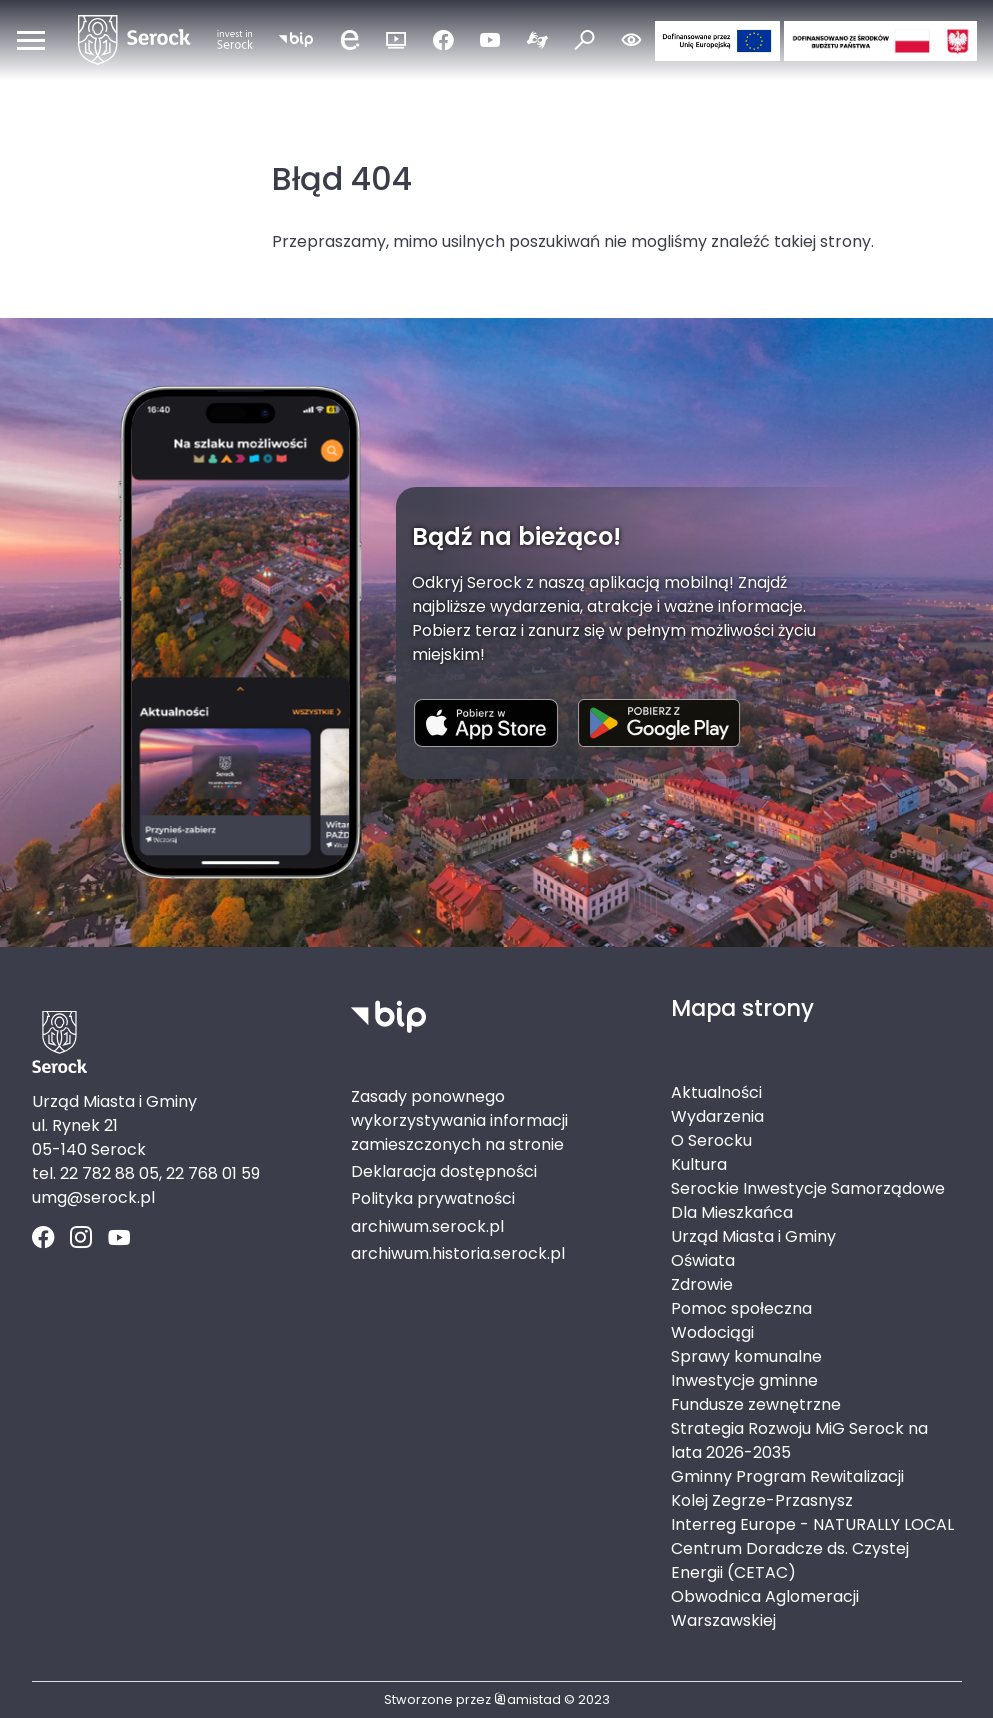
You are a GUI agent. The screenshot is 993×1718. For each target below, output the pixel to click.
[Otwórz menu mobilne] (31, 40)
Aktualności (716, 1092)
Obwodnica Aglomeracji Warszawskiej (765, 1608)
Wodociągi (712, 1332)
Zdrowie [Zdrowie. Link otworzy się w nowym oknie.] (702, 1284)
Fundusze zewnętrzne (756, 1404)
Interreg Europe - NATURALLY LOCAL (812, 1524)
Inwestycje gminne (744, 1380)
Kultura (699, 1164)
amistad (527, 1699)
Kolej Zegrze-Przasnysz (762, 1500)
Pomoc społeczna (741, 1308)
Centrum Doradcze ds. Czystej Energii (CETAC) (790, 1560)
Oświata (703, 1260)
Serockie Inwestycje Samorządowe (808, 1188)
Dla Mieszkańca (732, 1212)
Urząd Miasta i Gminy (753, 1236)
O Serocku (711, 1140)
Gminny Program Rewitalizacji (787, 1476)
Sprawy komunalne (746, 1356)
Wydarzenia (717, 1116)
